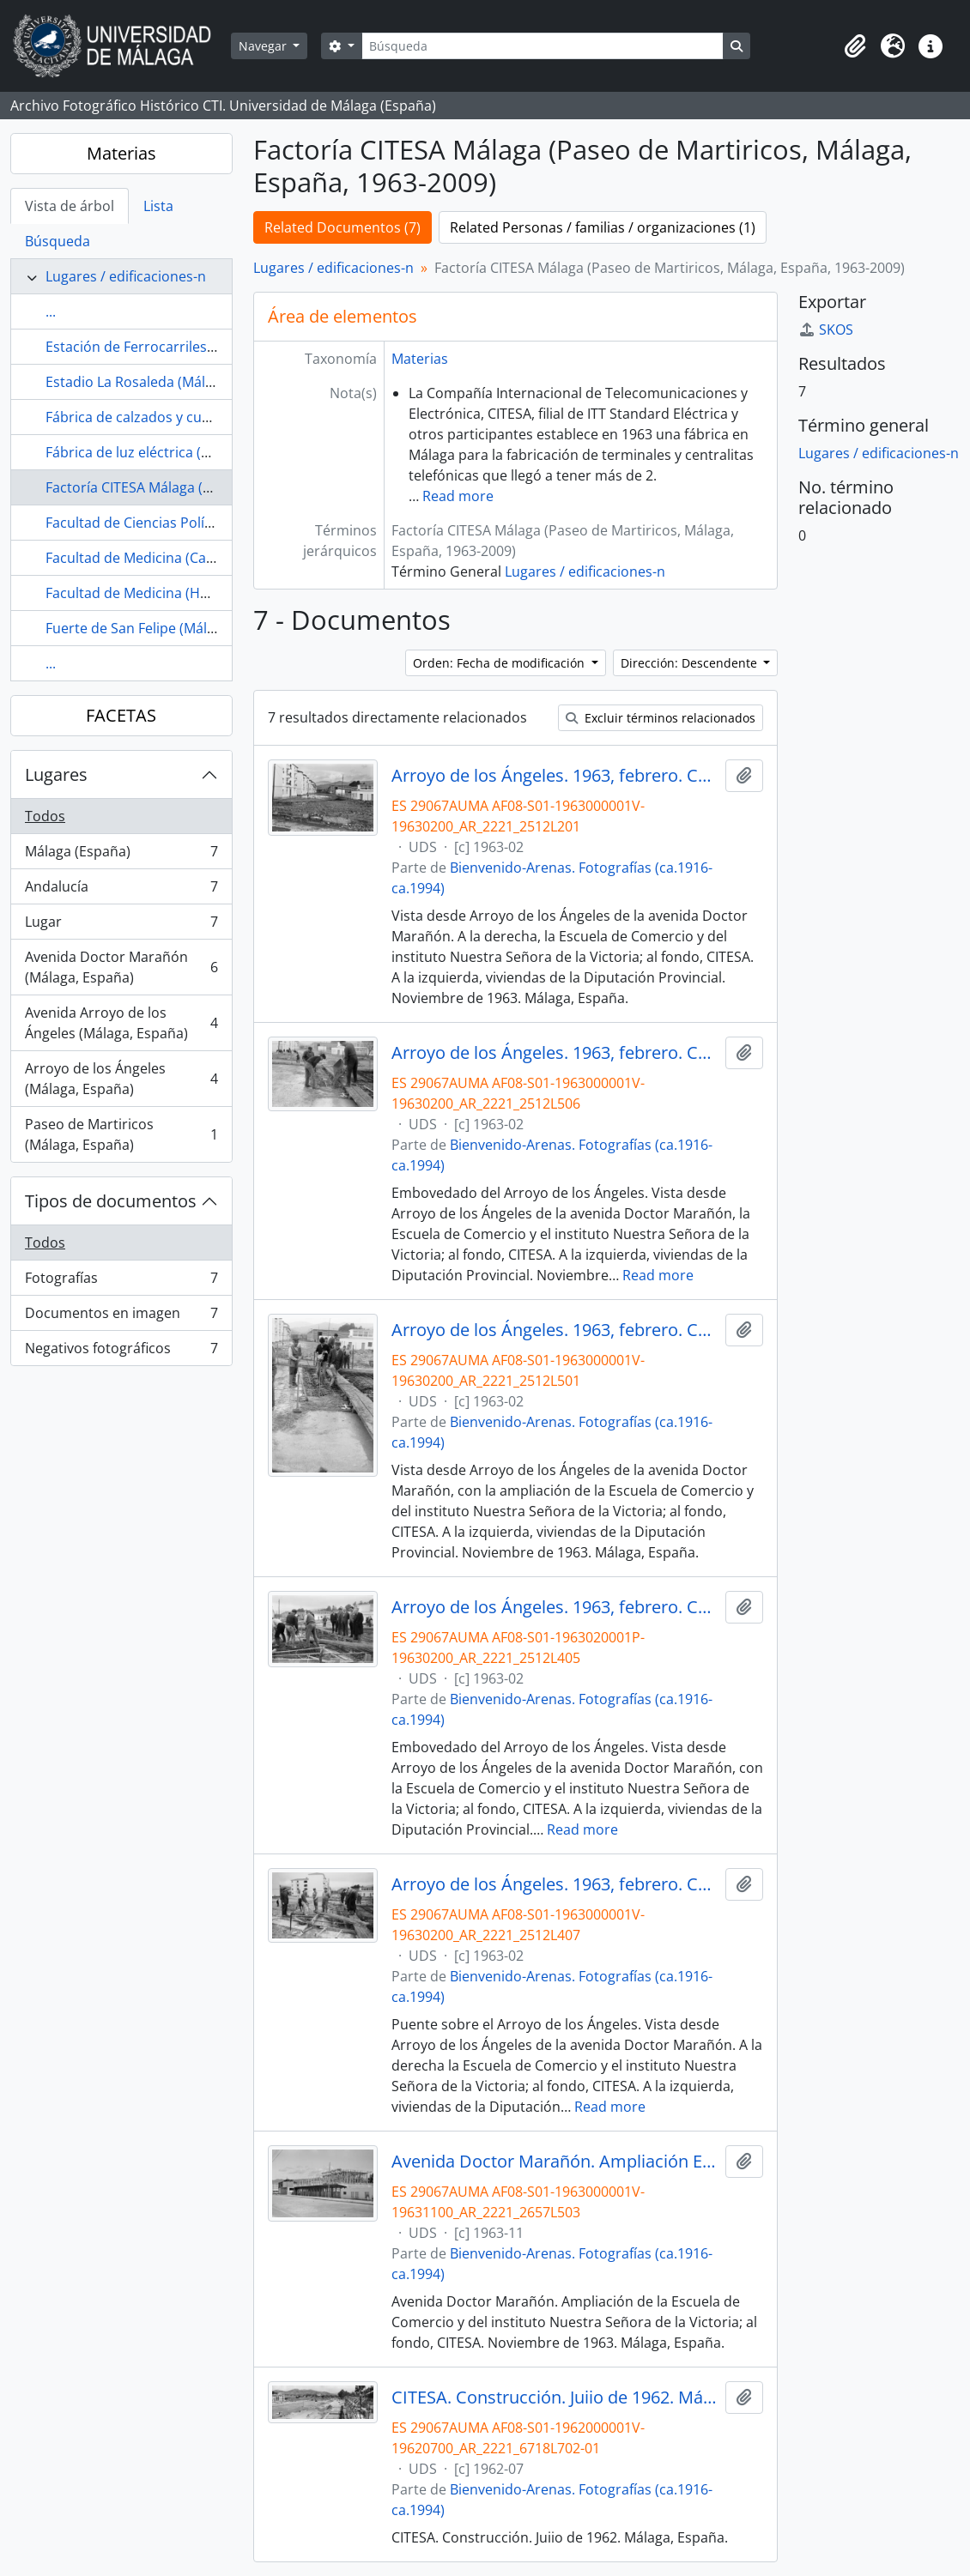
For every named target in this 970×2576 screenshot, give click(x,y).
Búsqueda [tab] (57, 241)
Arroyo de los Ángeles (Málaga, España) (121, 1078)
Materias (121, 153)
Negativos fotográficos (121, 1351)
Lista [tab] (158, 206)
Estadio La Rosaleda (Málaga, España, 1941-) (187, 381)
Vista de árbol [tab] (69, 206)
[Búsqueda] (542, 46)
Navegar (264, 46)
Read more (458, 496)
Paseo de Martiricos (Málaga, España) (121, 1134)
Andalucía (121, 890)
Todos (45, 816)
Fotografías (121, 1281)
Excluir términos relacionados (660, 718)
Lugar (121, 925)
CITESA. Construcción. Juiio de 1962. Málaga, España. (554, 2397)
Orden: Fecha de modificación (500, 663)
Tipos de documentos (111, 1200)
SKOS (825, 329)
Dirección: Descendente (691, 663)
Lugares (56, 774)
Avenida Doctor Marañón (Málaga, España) (121, 967)
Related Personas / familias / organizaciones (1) (602, 227)
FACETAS (121, 715)
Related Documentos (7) (342, 227)
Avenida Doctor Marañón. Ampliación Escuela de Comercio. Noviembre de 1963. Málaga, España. (554, 2161)
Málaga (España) (121, 855)
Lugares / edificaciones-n (125, 276)
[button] (855, 46)
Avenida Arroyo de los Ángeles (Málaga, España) (121, 1023)
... (50, 311)
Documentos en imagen (121, 1317)
